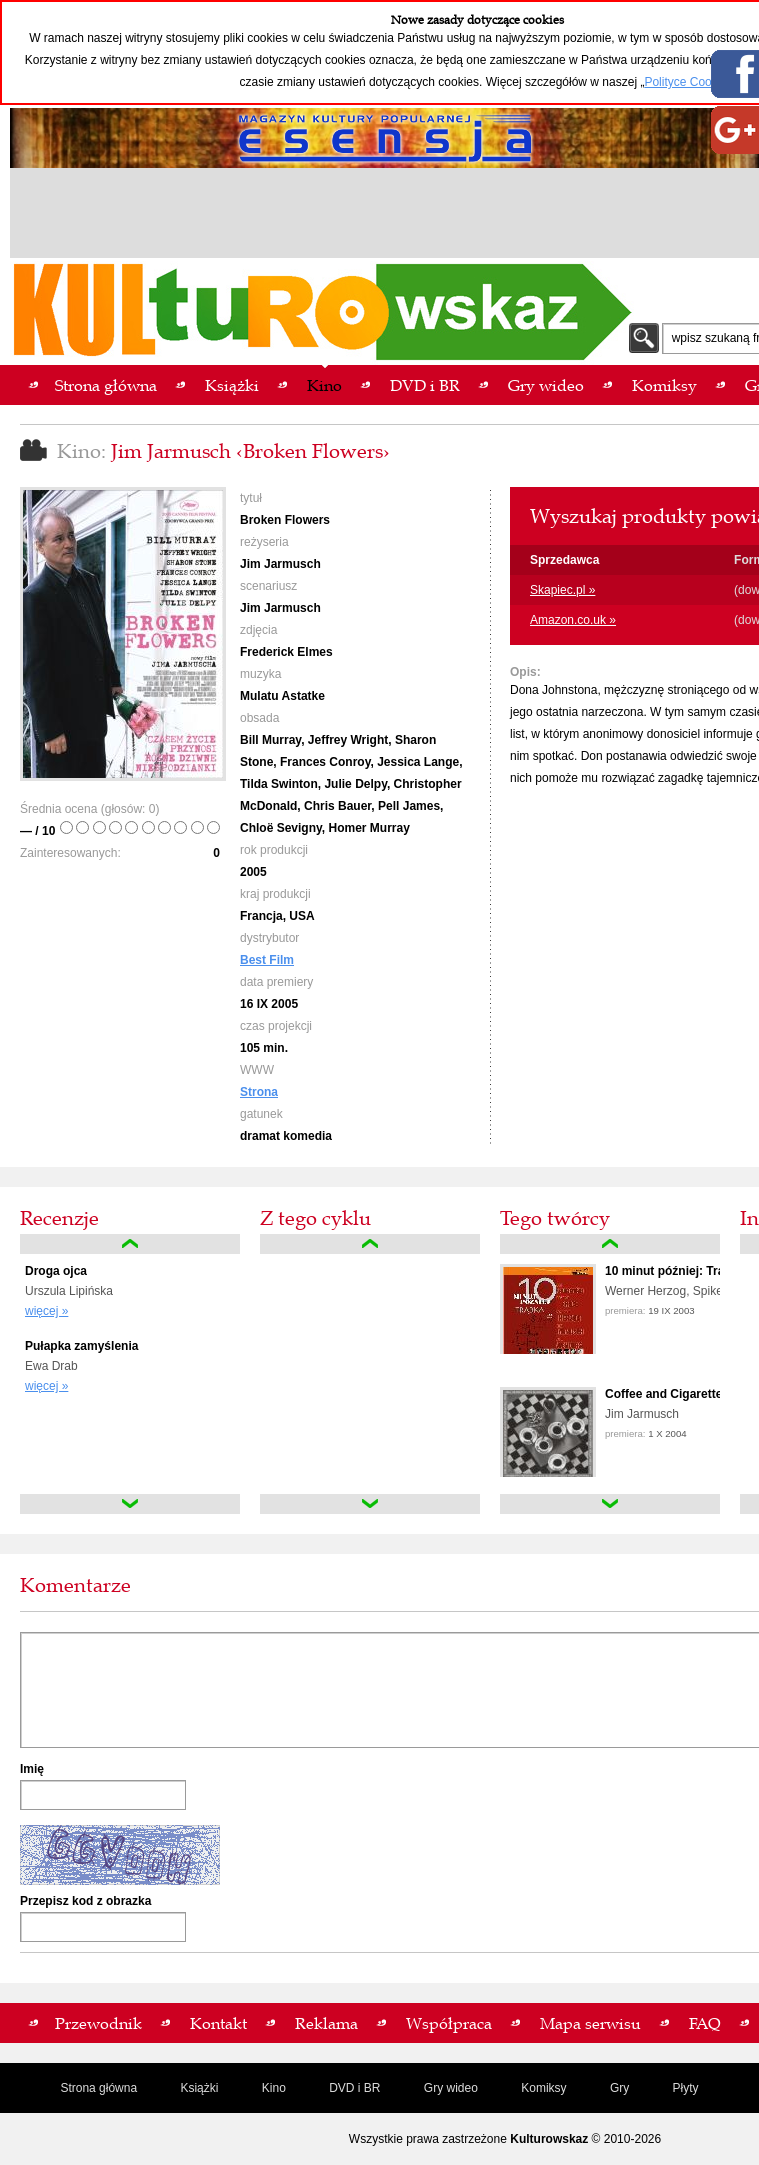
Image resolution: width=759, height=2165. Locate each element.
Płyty (686, 2088)
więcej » (46, 1311)
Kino (274, 2088)
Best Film (267, 960)
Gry (619, 2088)
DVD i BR (354, 2088)
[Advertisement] (385, 216)
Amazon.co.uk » (573, 620)
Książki (199, 2088)
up (130, 1244)
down (130, 1504)
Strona (259, 1092)
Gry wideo (451, 2088)
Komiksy (543, 2088)
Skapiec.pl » (562, 590)
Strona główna (98, 2088)
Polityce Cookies (688, 82)
